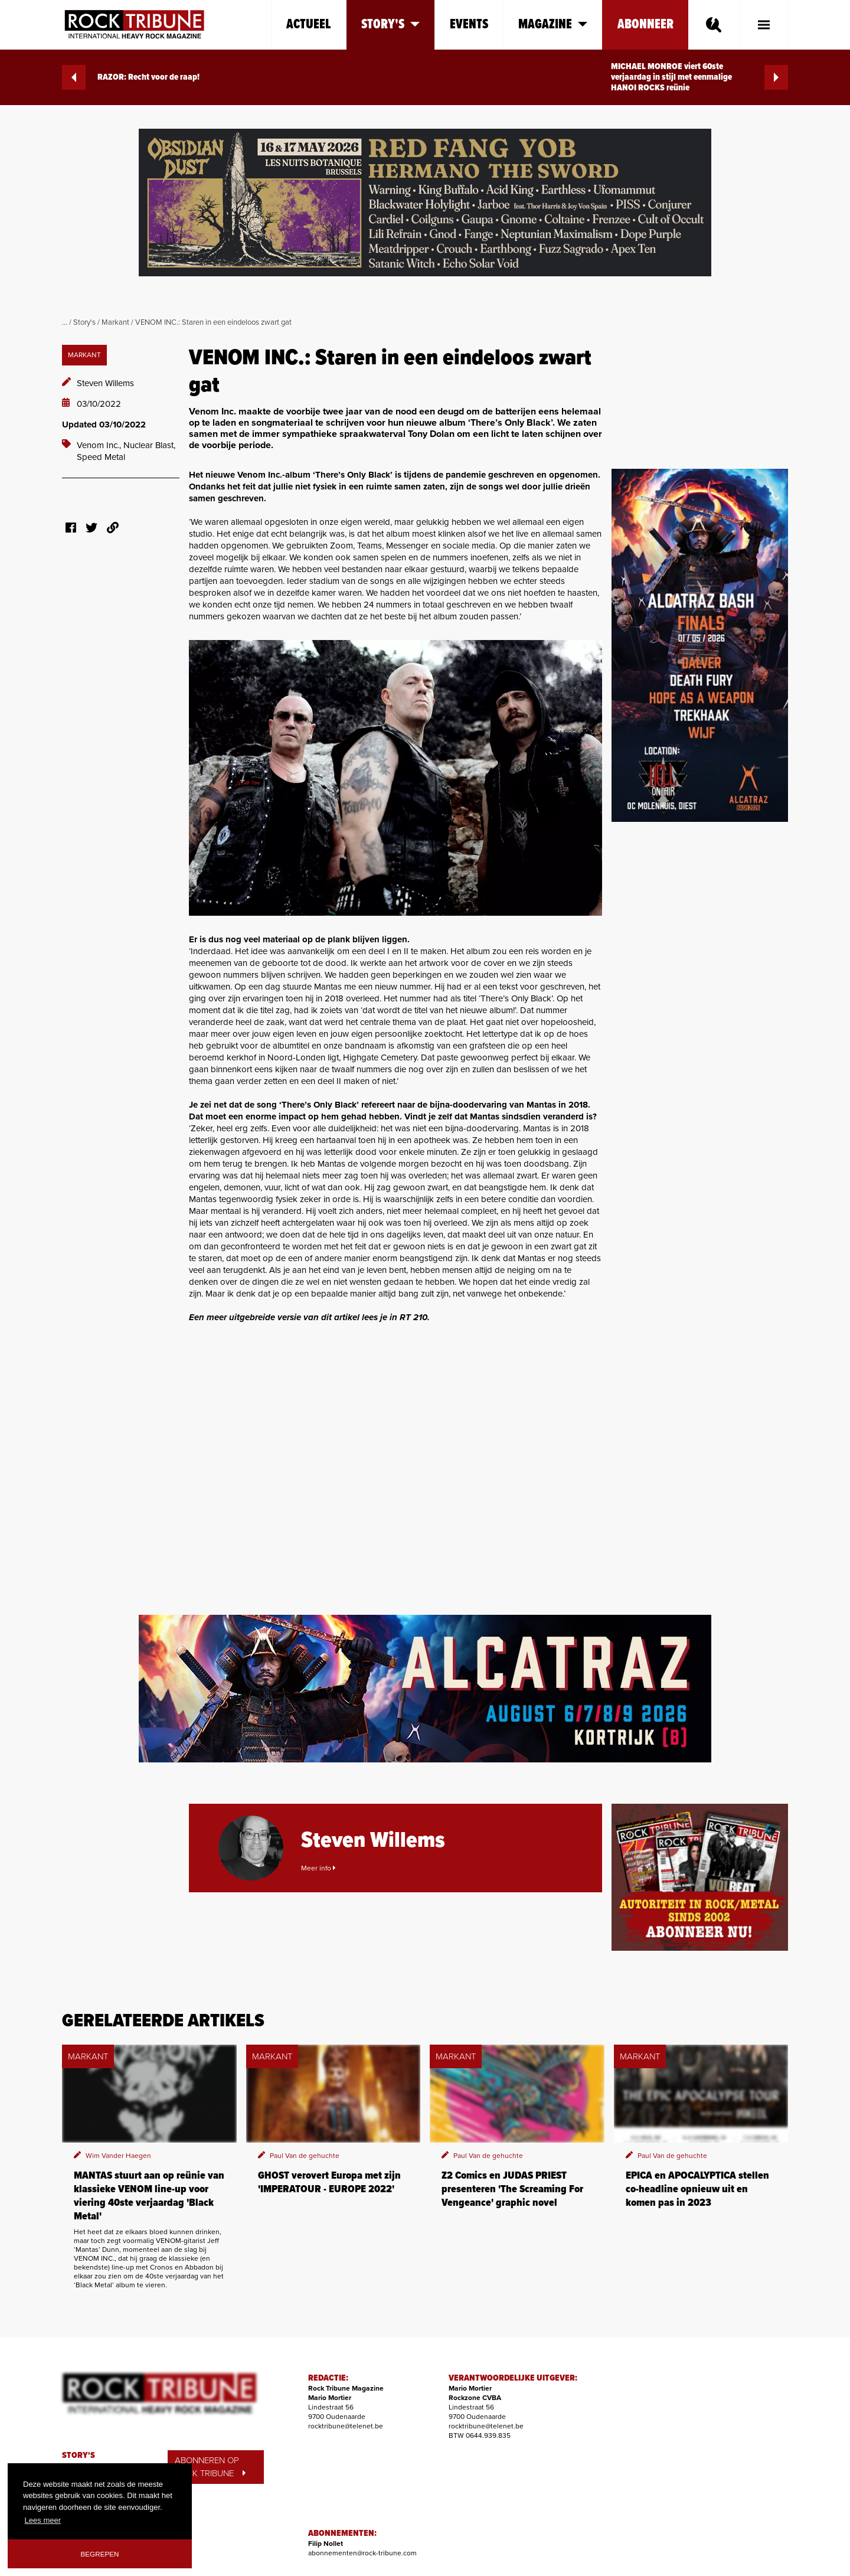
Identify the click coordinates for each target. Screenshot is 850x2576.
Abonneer (645, 24)
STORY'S (78, 2455)
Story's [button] (390, 24)
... (64, 322)
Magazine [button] (552, 24)
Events (469, 24)
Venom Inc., (100, 445)
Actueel (308, 24)
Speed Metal (101, 457)
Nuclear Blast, (149, 445)
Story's (84, 322)
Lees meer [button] (43, 2520)
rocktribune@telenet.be (345, 2426)
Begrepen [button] (100, 2554)
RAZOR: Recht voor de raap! (131, 77)
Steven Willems (105, 383)
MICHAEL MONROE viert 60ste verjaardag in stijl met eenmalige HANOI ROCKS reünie (699, 77)
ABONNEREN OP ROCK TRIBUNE (210, 2467)
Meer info (318, 1868)
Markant (115, 322)
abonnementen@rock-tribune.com (362, 2553)
